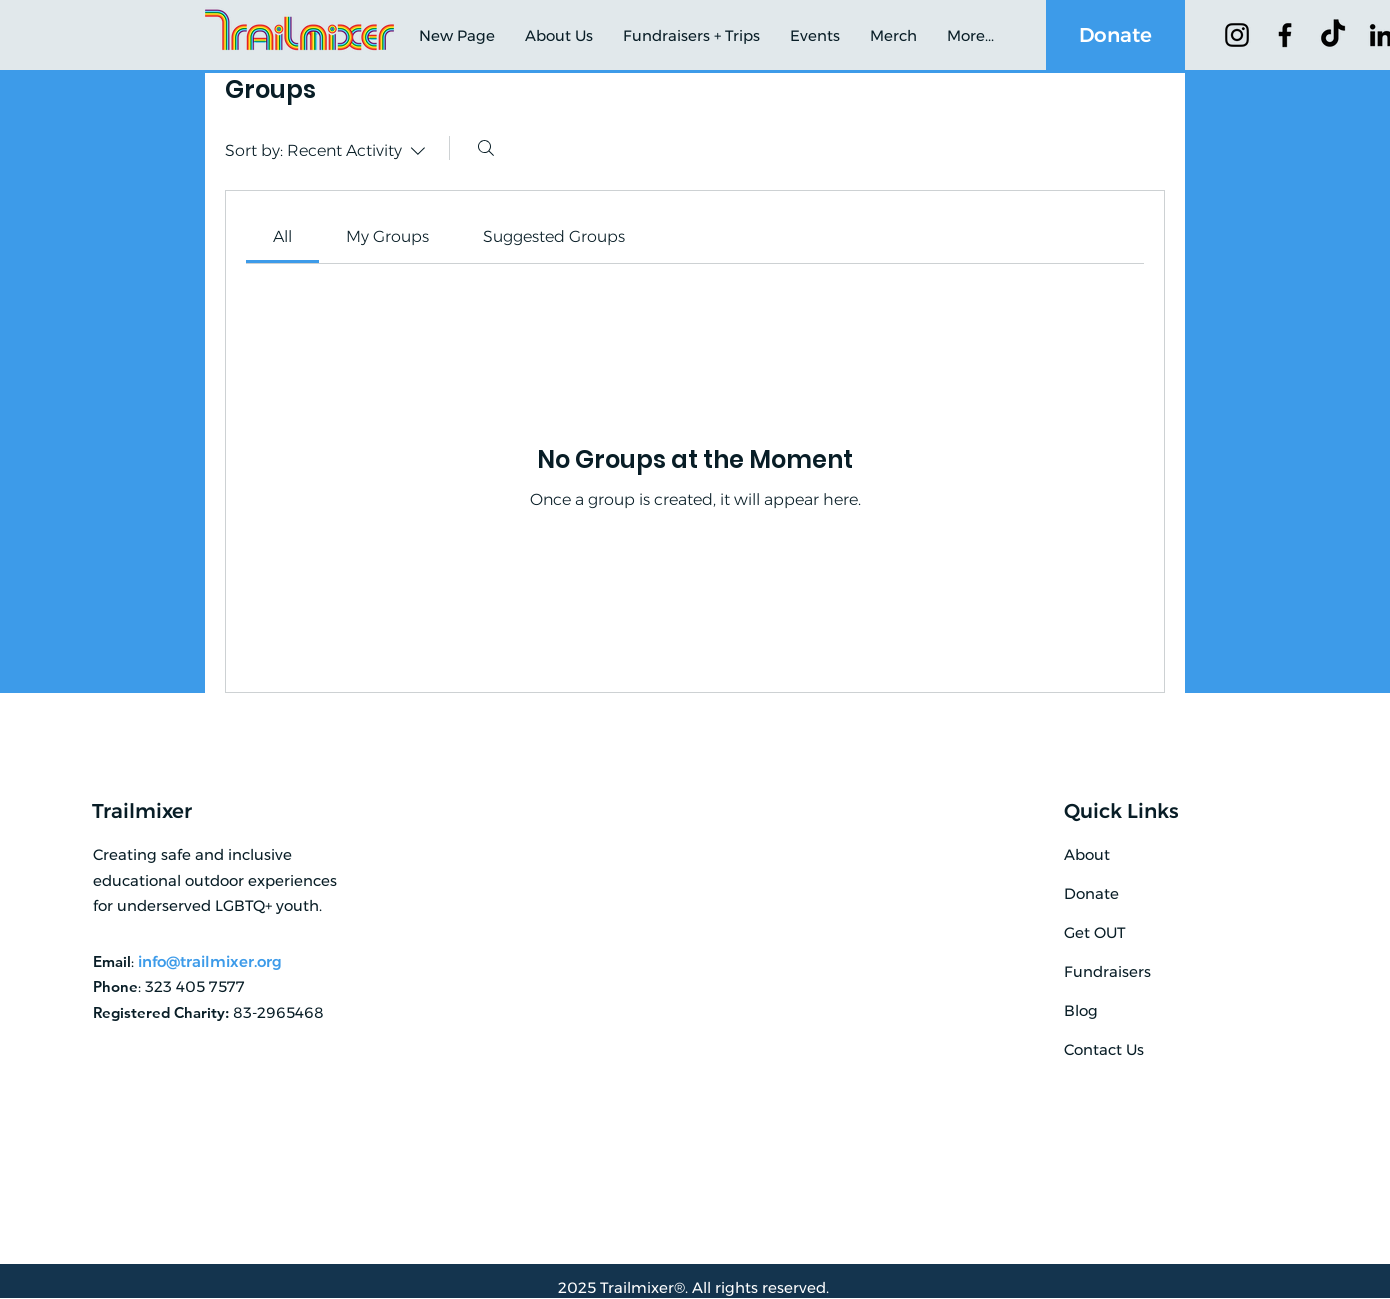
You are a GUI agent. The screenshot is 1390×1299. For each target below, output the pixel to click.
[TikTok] (1333, 35)
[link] (282, 236)
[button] (559, 36)
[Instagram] (1237, 35)
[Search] (486, 148)
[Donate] (1115, 35)
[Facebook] (1285, 35)
